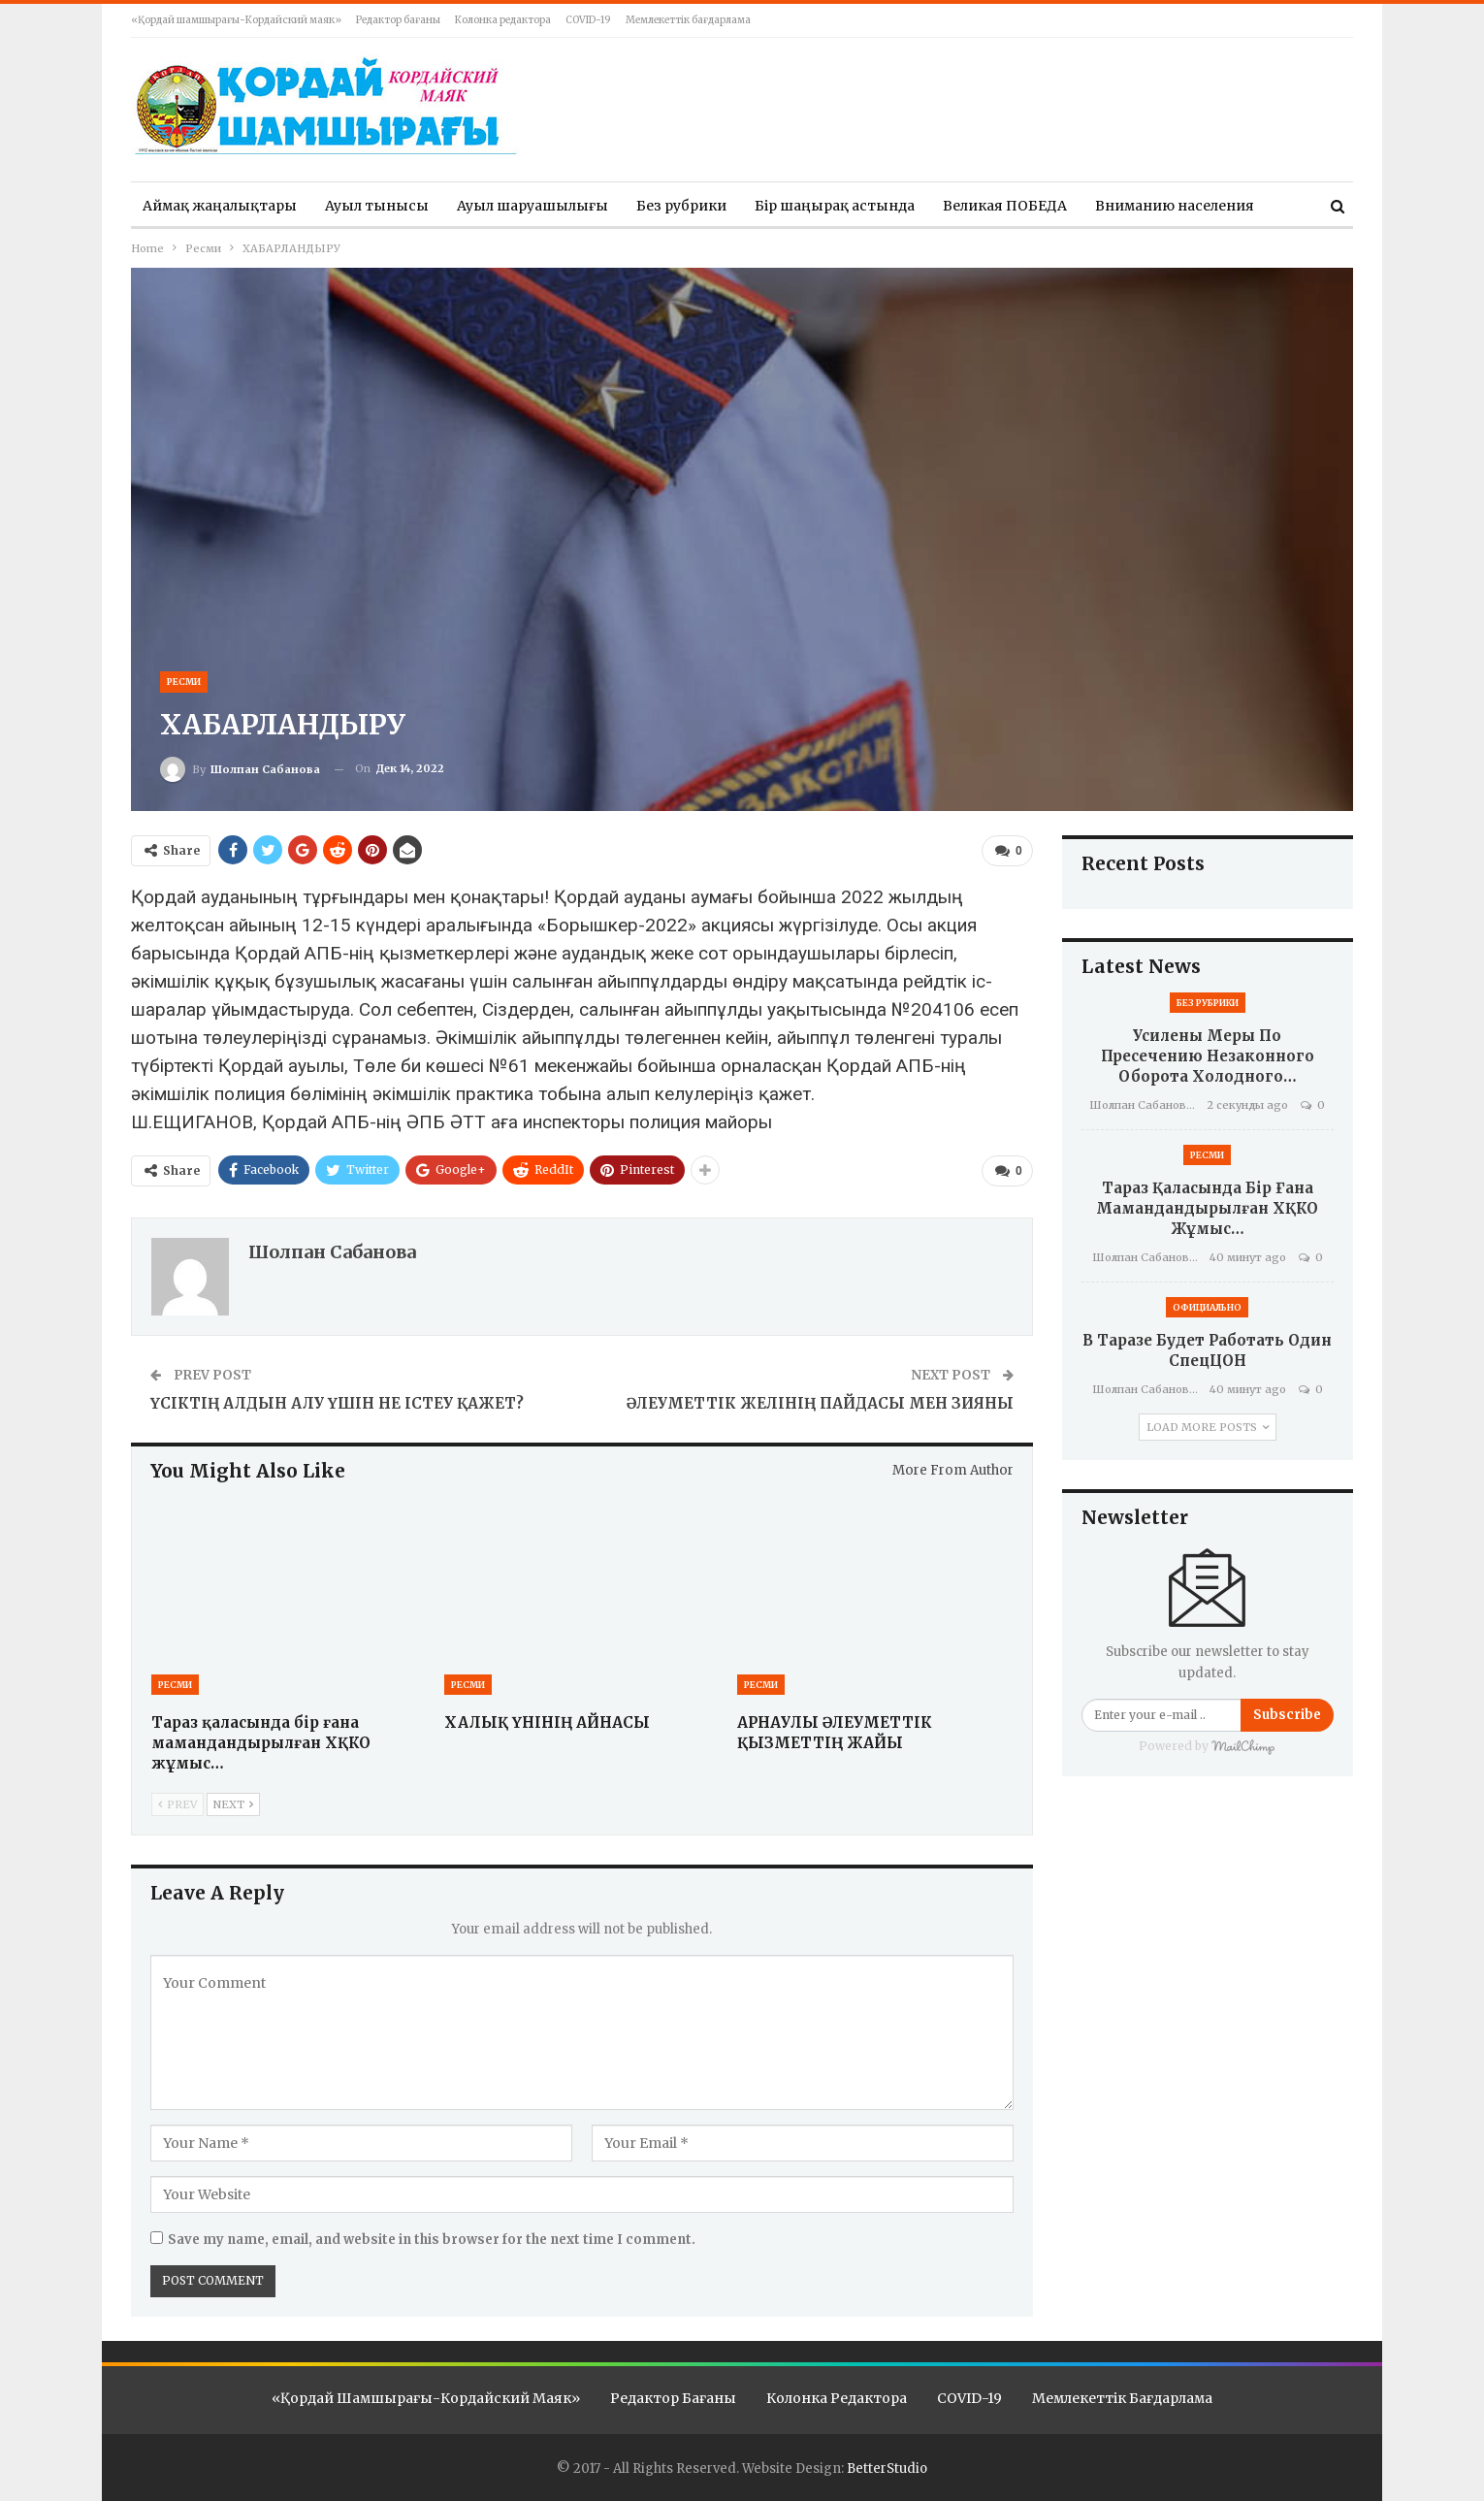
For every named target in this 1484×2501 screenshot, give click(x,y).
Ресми (184, 681)
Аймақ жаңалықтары (220, 205)
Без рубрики (681, 205)
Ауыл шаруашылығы (532, 205)
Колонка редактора (503, 20)
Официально (1207, 1307)
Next (233, 1803)
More (1113, 205)
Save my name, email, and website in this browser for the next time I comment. (431, 2239)
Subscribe (1287, 1714)
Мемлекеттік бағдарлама (688, 20)
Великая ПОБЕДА (1005, 205)
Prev (177, 1803)
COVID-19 (588, 20)
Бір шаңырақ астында (835, 205)
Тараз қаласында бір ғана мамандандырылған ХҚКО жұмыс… (1207, 1208)
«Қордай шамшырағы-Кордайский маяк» (236, 20)
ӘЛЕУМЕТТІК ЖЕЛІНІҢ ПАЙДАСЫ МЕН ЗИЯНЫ (820, 1402)
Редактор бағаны (398, 20)
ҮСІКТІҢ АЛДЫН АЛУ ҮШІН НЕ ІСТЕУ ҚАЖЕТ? (337, 1402)
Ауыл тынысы (377, 205)
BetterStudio (887, 2468)
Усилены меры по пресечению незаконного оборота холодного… (1207, 1056)
